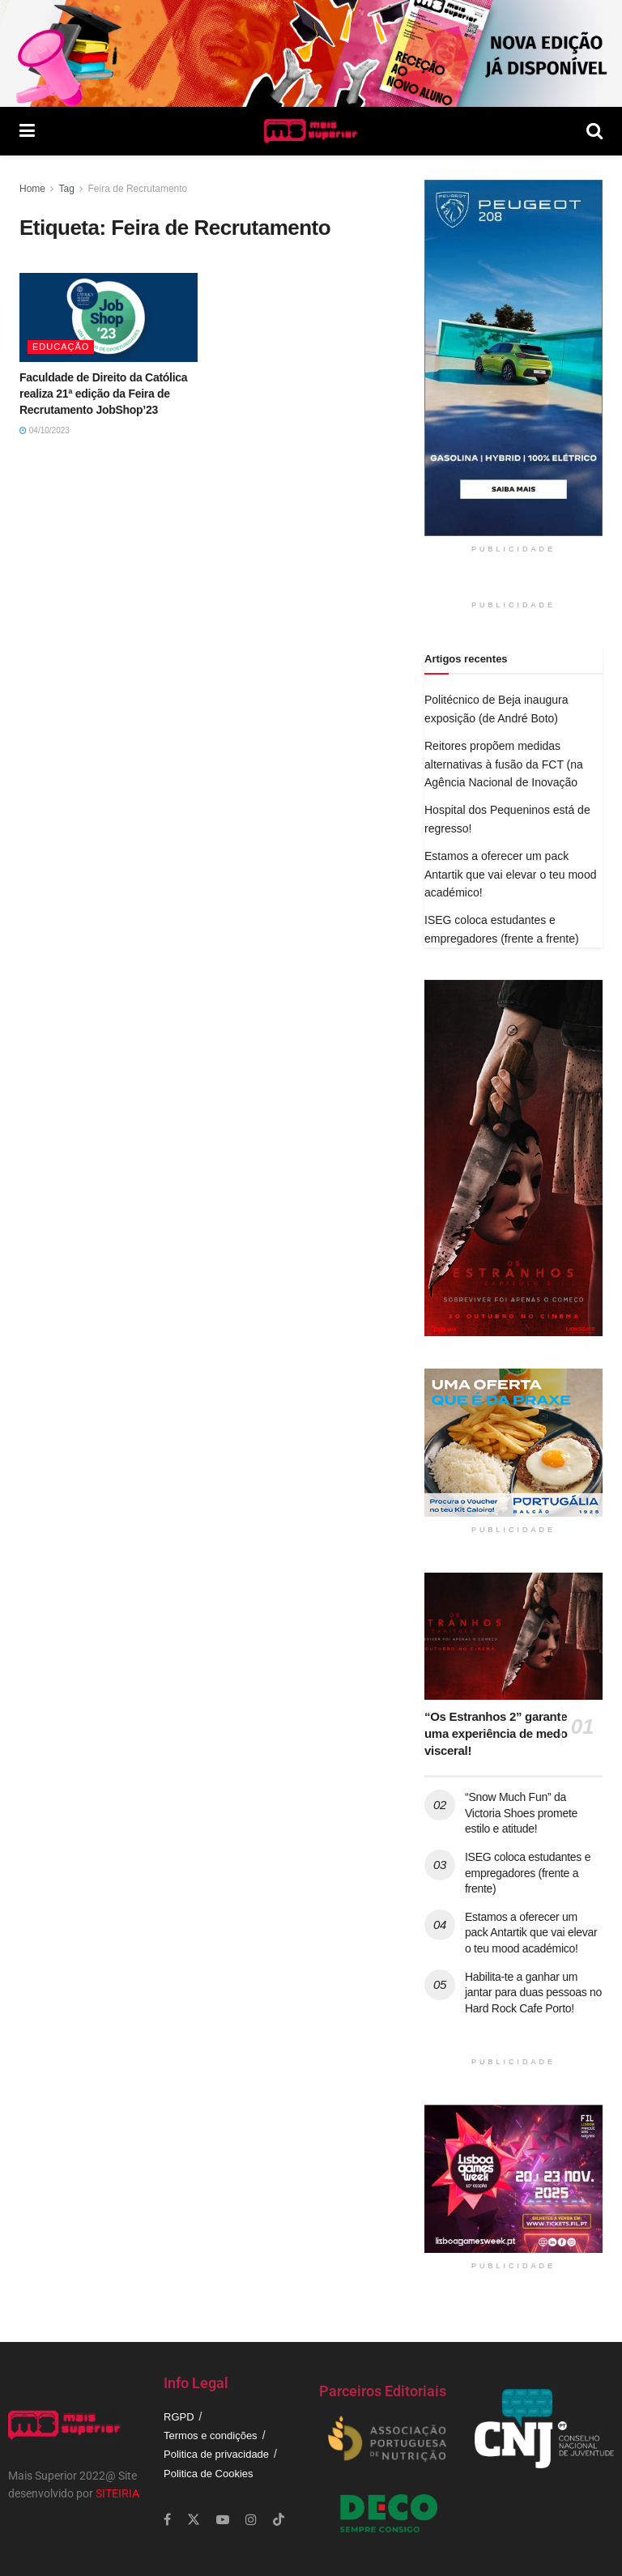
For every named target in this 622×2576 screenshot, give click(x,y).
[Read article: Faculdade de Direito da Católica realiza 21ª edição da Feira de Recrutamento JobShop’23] (108, 317)
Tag (66, 188)
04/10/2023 (44, 430)
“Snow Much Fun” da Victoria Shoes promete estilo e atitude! (521, 1812)
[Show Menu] (27, 131)
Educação (60, 346)
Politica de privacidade (216, 2454)
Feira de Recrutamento (138, 188)
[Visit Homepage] (311, 131)
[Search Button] (594, 131)
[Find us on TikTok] (278, 2520)
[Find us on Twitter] (193, 2519)
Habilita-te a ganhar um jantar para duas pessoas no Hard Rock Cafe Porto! (533, 1992)
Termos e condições (211, 2435)
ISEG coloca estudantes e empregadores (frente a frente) (527, 1872)
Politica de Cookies (208, 2473)
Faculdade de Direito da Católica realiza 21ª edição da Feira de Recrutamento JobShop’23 (103, 393)
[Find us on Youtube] (222, 2519)
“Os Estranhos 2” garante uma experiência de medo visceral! (496, 1733)
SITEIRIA (117, 2493)
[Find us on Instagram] (251, 2519)
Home (32, 188)
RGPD (179, 2417)
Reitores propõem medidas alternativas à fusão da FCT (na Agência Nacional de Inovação (503, 764)
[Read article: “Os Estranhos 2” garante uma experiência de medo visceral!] (513, 1636)
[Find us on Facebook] (167, 2519)
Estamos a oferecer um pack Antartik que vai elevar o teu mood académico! (510, 874)
